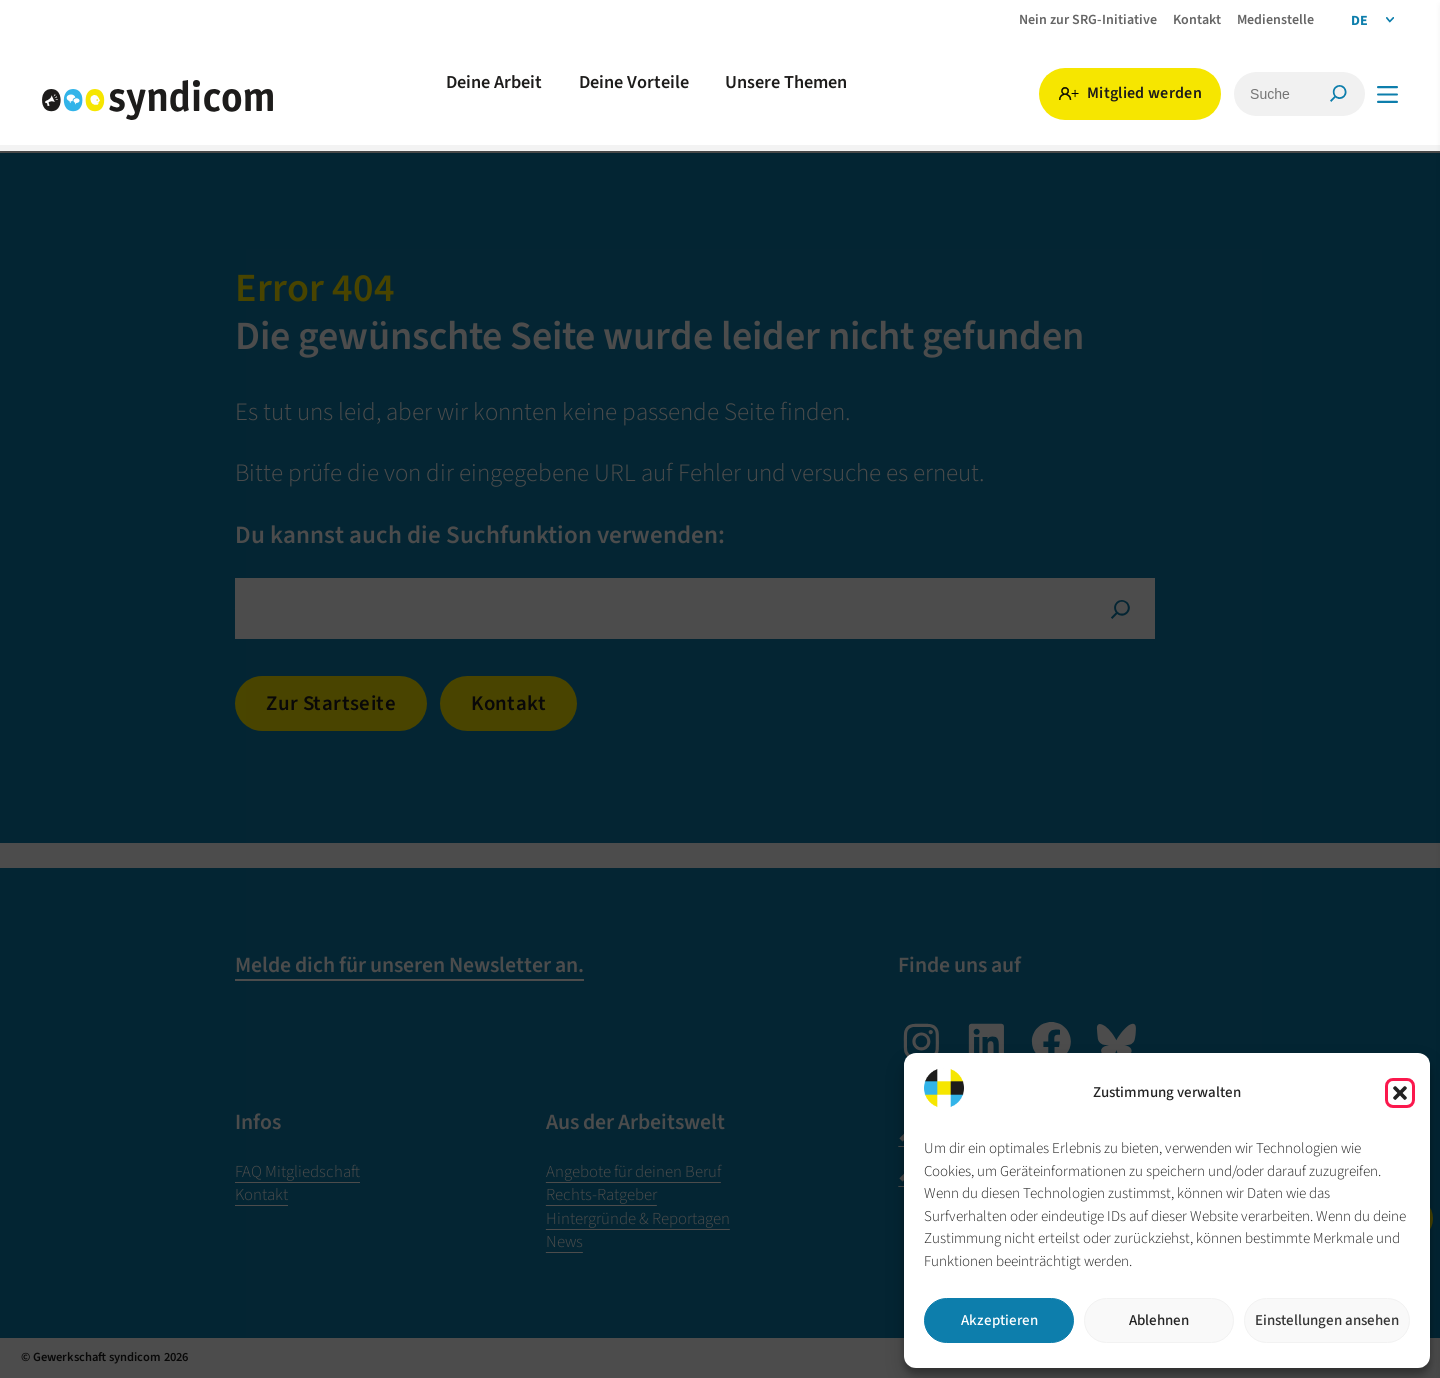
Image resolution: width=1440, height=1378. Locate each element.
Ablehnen (1159, 1320)
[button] (1400, 1093)
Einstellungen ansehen (1327, 1320)
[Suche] (1255, 94)
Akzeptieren (999, 1320)
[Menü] (1387, 94)
